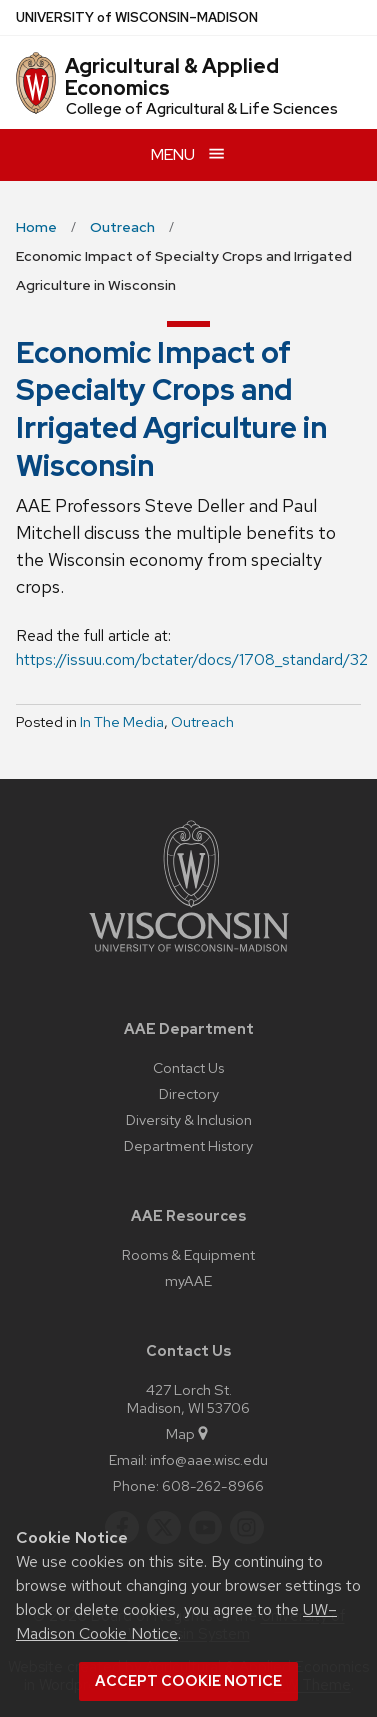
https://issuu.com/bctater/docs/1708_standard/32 (192, 659)
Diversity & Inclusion (189, 1119)
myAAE (188, 1280)
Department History (188, 1145)
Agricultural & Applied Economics (172, 77)
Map (188, 1433)
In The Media (122, 722)
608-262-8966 (213, 1485)
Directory (189, 1093)
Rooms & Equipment (188, 1254)
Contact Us (188, 1067)
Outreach (202, 722)
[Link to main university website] (189, 955)
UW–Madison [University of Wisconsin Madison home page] (137, 17)
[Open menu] (188, 154)
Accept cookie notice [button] (188, 1681)
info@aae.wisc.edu (209, 1459)
